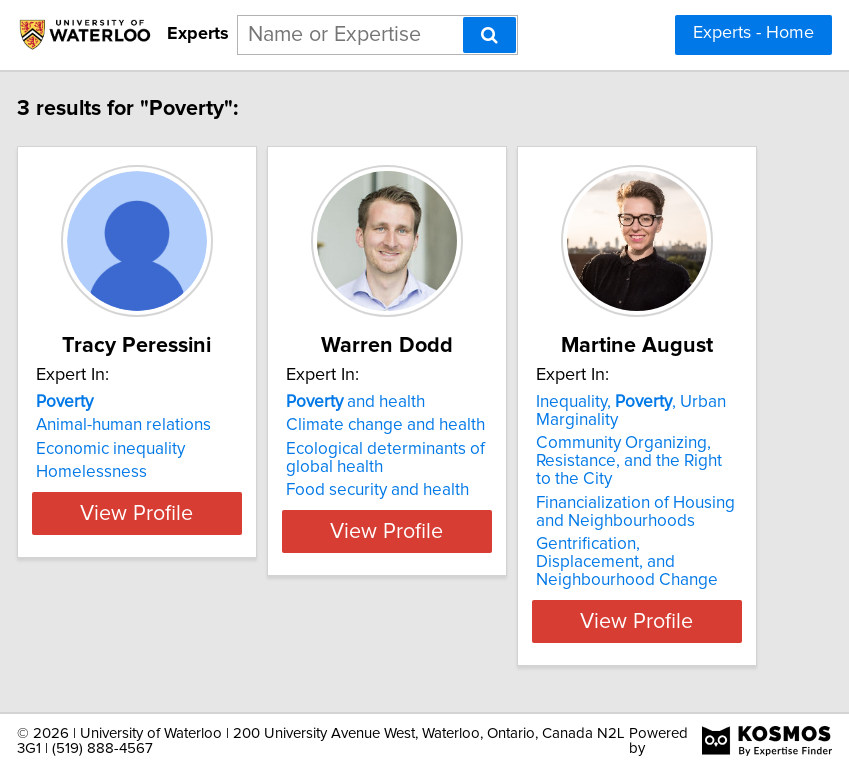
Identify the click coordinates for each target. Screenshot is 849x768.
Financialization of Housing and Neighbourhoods (668, 512)
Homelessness (124, 472)
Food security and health (410, 490)
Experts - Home (753, 33)
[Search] (489, 35)
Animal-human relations (156, 425)
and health (388, 402)
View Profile (169, 621)
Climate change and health (418, 425)
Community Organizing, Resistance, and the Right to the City (662, 461)
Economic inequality (143, 449)
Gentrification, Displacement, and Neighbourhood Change (660, 562)
